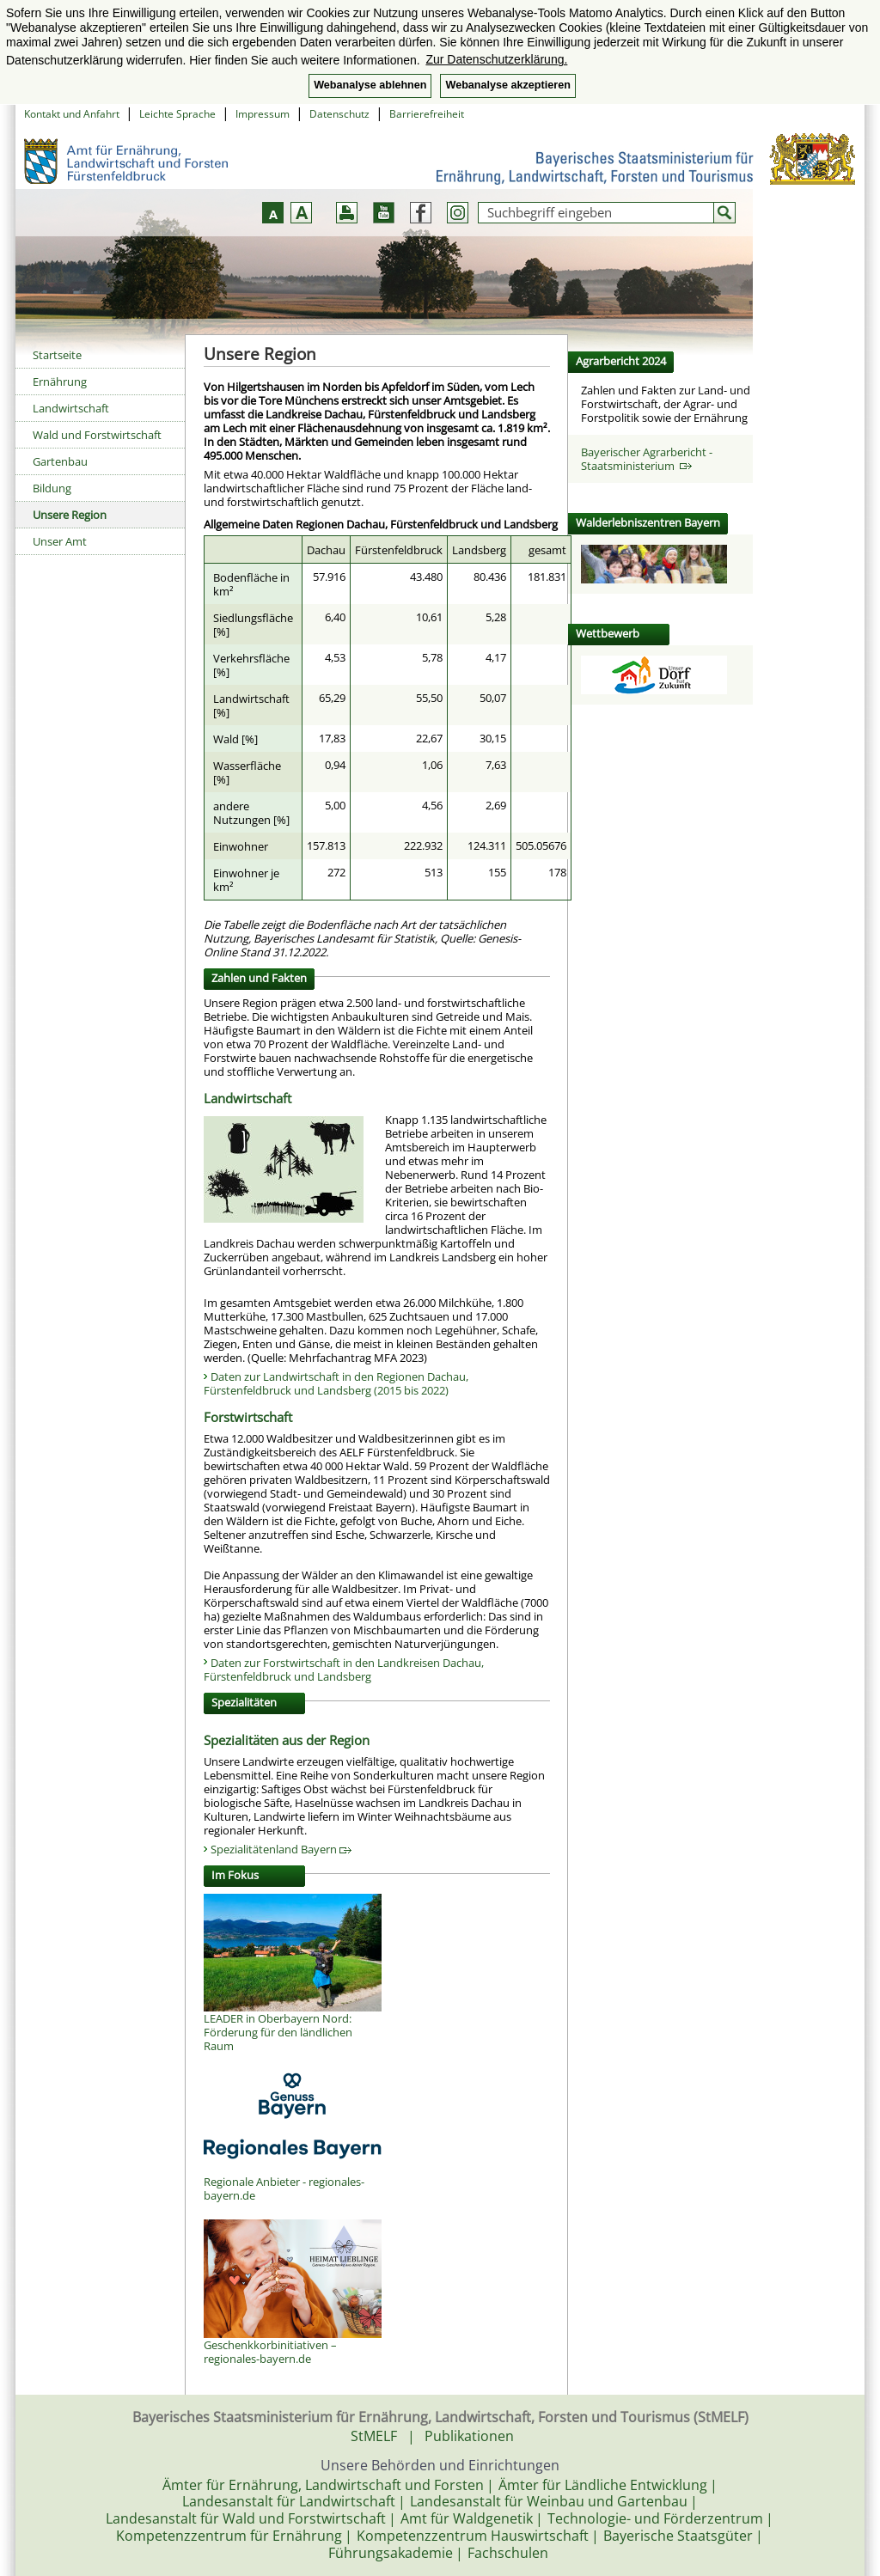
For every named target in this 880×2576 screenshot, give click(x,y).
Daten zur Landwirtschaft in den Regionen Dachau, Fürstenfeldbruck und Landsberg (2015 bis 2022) (336, 1383)
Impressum (262, 114)
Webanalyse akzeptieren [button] (507, 85)
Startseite (57, 355)
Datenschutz (339, 114)
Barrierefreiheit (426, 114)
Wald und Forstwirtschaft (97, 435)
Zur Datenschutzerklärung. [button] (496, 59)
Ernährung (60, 381)
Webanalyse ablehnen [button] (370, 85)
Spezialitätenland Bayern (281, 1849)
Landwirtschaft (71, 408)
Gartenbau (60, 461)
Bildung (52, 488)
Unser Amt (60, 541)
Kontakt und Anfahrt (71, 114)
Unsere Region (70, 514)
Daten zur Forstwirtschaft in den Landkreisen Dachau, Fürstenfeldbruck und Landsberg (344, 1669)
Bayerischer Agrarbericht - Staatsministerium (646, 458)
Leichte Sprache (177, 114)
